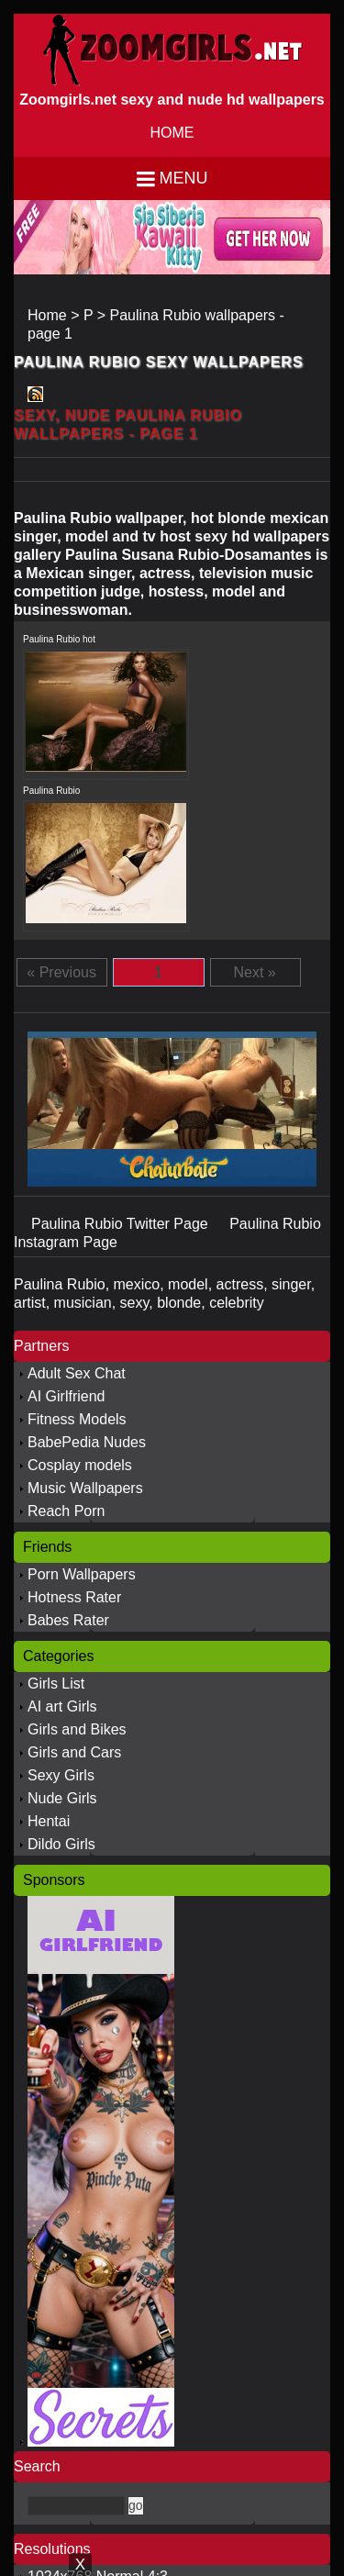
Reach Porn (66, 1511)
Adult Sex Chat (77, 1373)
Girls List (56, 1683)
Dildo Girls (61, 1844)
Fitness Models (77, 1419)
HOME (172, 132)
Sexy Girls (61, 1775)
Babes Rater (68, 1620)
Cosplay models (80, 1465)
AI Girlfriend (66, 1396)
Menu (184, 178)
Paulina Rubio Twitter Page (121, 1224)
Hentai (49, 1821)
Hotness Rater (74, 1597)
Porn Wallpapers (82, 1574)
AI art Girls (62, 1706)
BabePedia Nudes (87, 1442)
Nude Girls (62, 1798)
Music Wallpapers (85, 1488)
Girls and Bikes (77, 1729)
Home (47, 315)
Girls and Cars (74, 1752)
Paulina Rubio (51, 791)
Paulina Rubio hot (59, 639)
